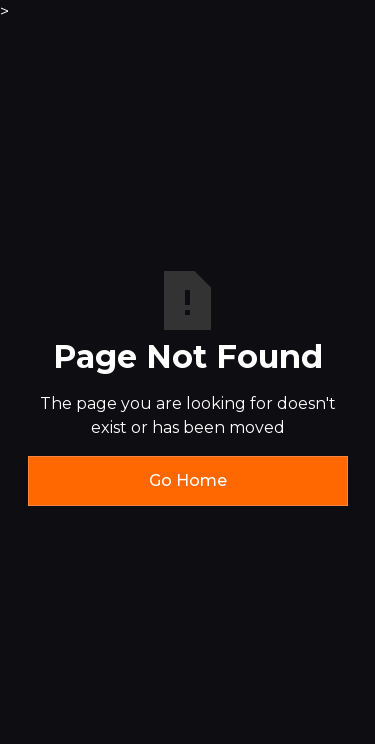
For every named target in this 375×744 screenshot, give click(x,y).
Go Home (188, 480)
